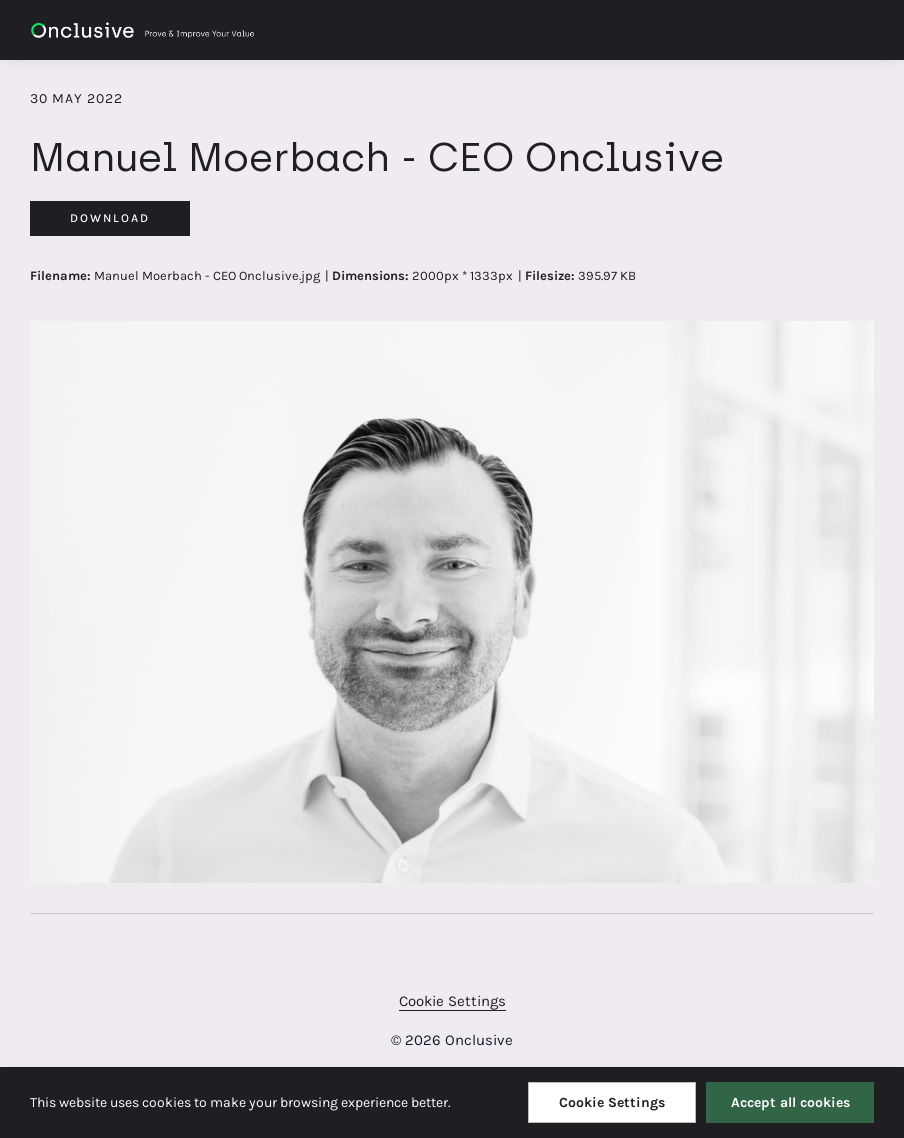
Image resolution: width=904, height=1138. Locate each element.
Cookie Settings (452, 1001)
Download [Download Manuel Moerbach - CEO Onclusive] (110, 218)
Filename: (60, 275)
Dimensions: (370, 275)
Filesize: (550, 275)
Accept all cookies (790, 1102)
